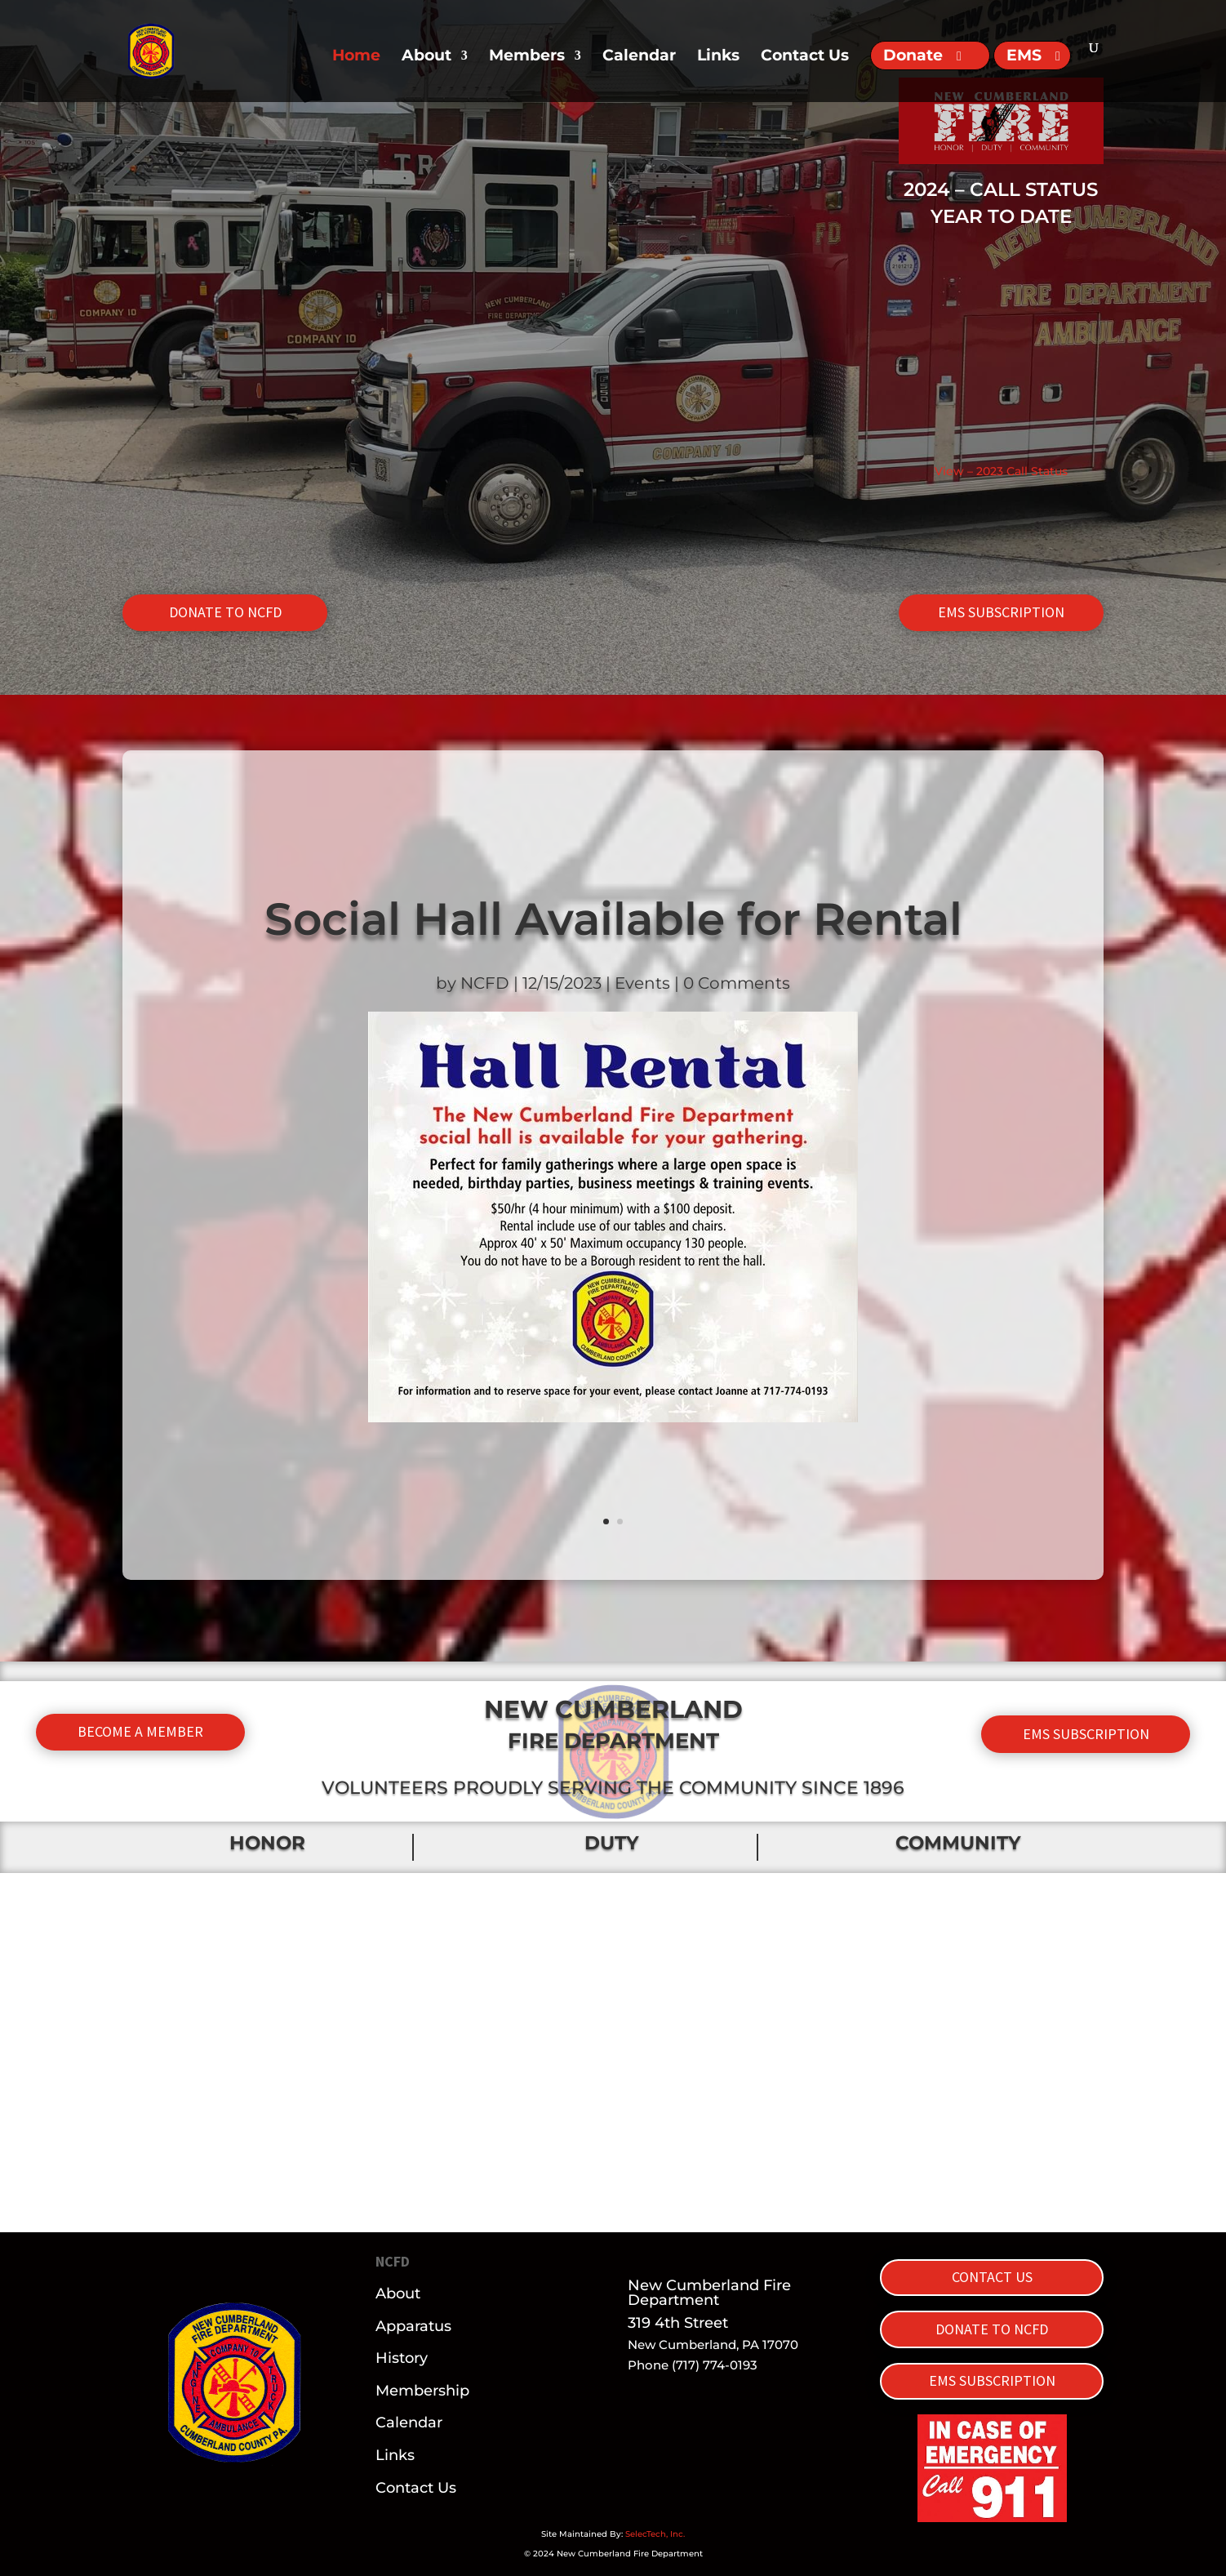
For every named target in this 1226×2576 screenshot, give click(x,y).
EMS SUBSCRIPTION (1001, 612)
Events (642, 983)
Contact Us (805, 57)
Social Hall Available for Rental (613, 919)
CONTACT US (992, 2276)
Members (527, 57)
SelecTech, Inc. (655, 2534)
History (401, 2358)
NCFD (484, 983)
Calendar (639, 57)
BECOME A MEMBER (140, 1731)
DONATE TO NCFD (225, 612)
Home (356, 57)
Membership (422, 2391)
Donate (913, 55)
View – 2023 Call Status (1001, 471)
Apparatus (413, 2326)
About (426, 57)
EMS (1024, 55)
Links (718, 57)
